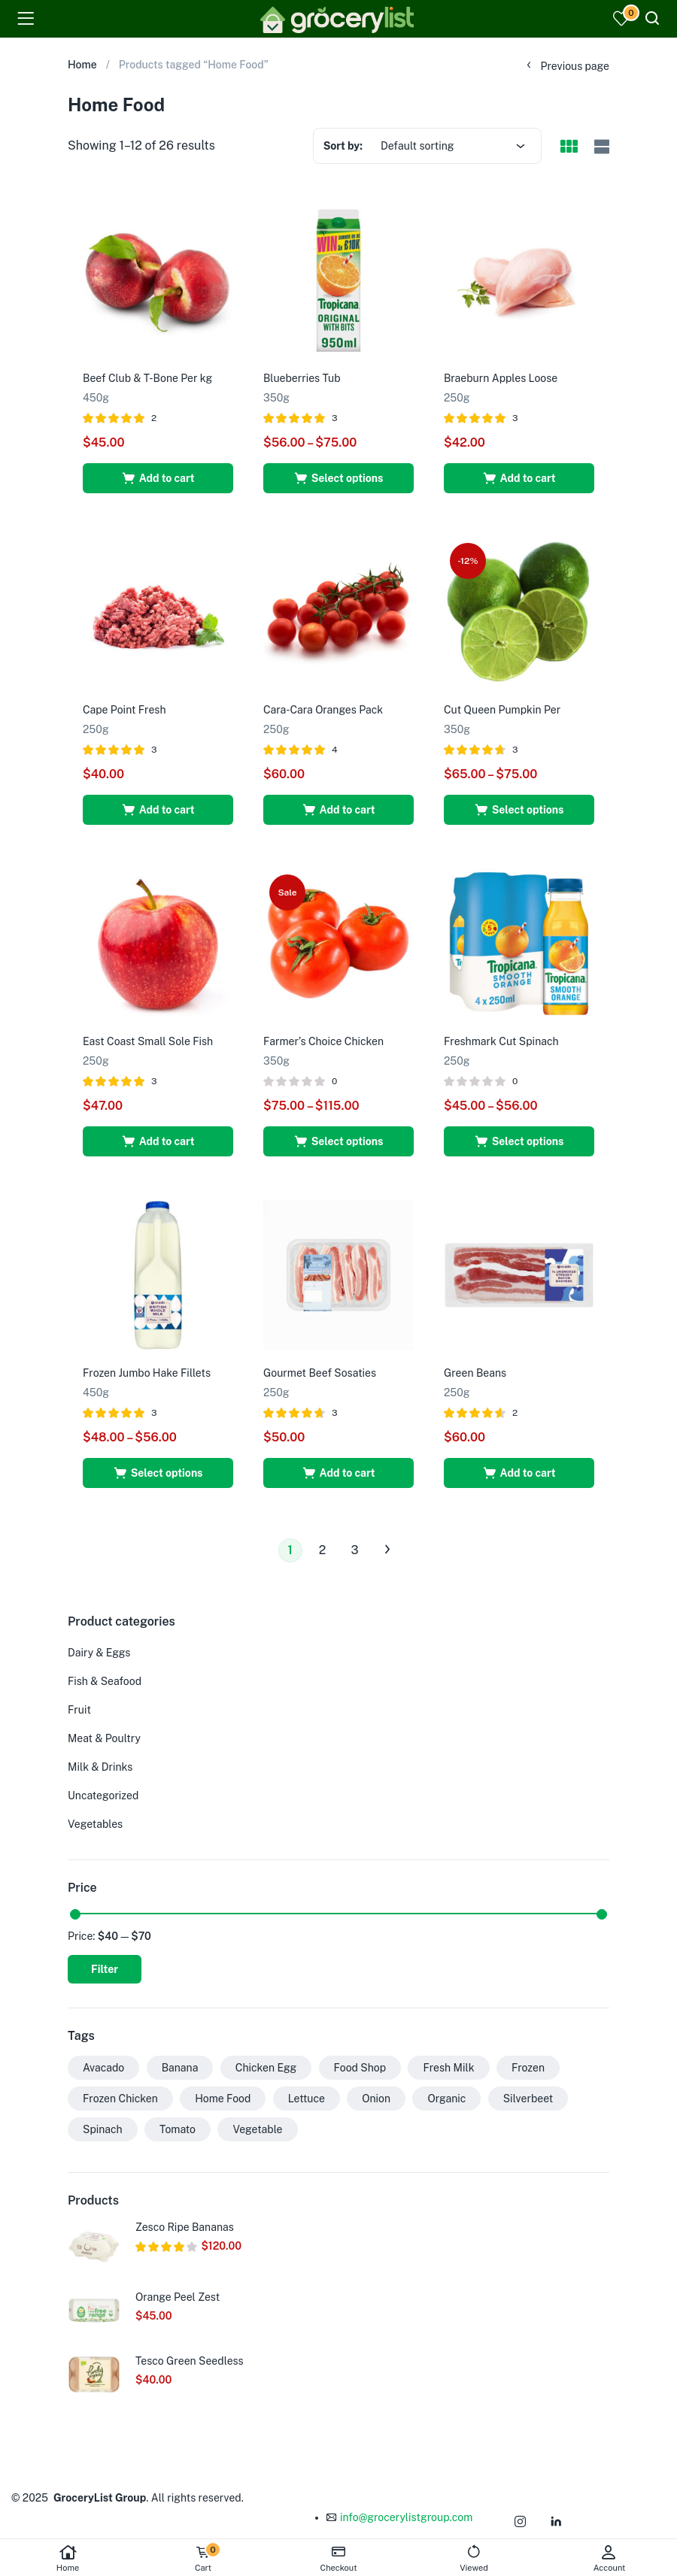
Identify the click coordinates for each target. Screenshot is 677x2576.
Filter (104, 1969)
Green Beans (475, 1373)
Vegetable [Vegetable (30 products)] (257, 2129)
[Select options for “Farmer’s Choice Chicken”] (338, 1141)
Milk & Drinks (100, 1767)
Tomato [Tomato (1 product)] (177, 2129)
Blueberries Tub (302, 378)
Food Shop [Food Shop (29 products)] (360, 2068)
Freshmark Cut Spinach (501, 1041)
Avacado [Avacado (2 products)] (103, 2068)
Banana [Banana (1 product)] (180, 2068)
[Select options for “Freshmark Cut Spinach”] (519, 1141)
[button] (158, 478)
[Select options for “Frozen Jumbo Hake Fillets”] (158, 1473)
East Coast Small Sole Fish (148, 1041)
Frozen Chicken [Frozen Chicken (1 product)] (120, 2099)
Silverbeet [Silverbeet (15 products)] (528, 2099)
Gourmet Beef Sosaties (319, 1373)
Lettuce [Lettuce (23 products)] (306, 2099)
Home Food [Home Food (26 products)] (222, 2099)
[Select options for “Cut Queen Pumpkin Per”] (519, 810)
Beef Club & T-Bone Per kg (147, 378)
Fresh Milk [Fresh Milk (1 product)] (448, 2068)
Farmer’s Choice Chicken (323, 1041)
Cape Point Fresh (124, 710)
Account (609, 2558)
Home (67, 2558)
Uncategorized (103, 1796)
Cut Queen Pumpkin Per (502, 710)
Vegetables (95, 1824)
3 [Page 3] (354, 1550)
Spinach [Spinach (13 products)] (103, 2129)
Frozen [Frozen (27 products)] (528, 2068)
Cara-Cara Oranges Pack (323, 710)
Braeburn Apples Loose (500, 378)
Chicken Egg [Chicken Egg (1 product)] (265, 2068)
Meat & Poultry (104, 1738)
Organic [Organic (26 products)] (446, 2099)
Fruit (79, 1710)
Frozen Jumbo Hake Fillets (147, 1373)
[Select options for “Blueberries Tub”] (338, 478)
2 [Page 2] (322, 1550)
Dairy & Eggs (99, 1653)
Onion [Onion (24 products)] (376, 2099)
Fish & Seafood (104, 1681)
